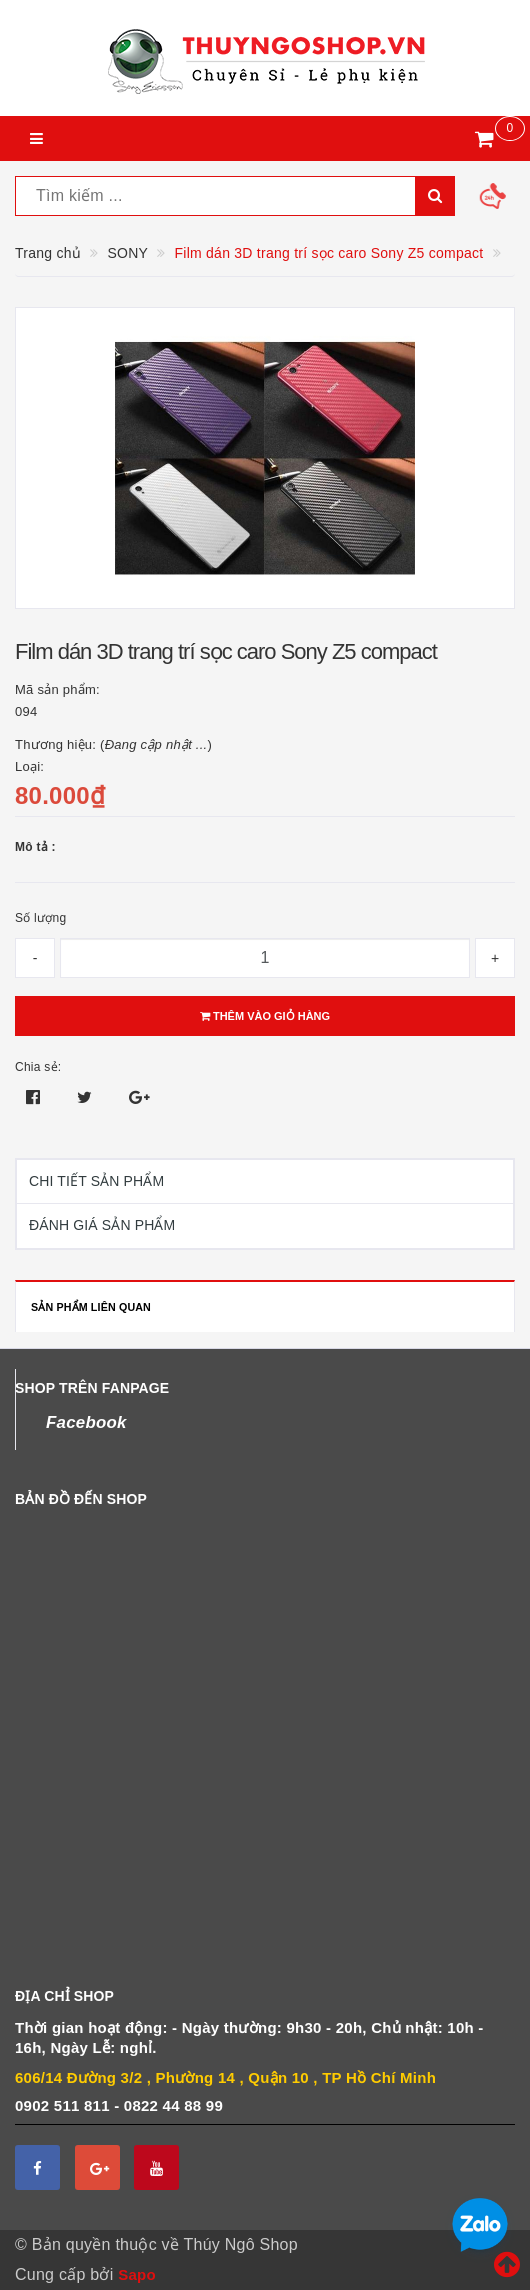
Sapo (137, 2274)
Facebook (86, 1422)
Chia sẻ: (38, 1067)
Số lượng (40, 918)
